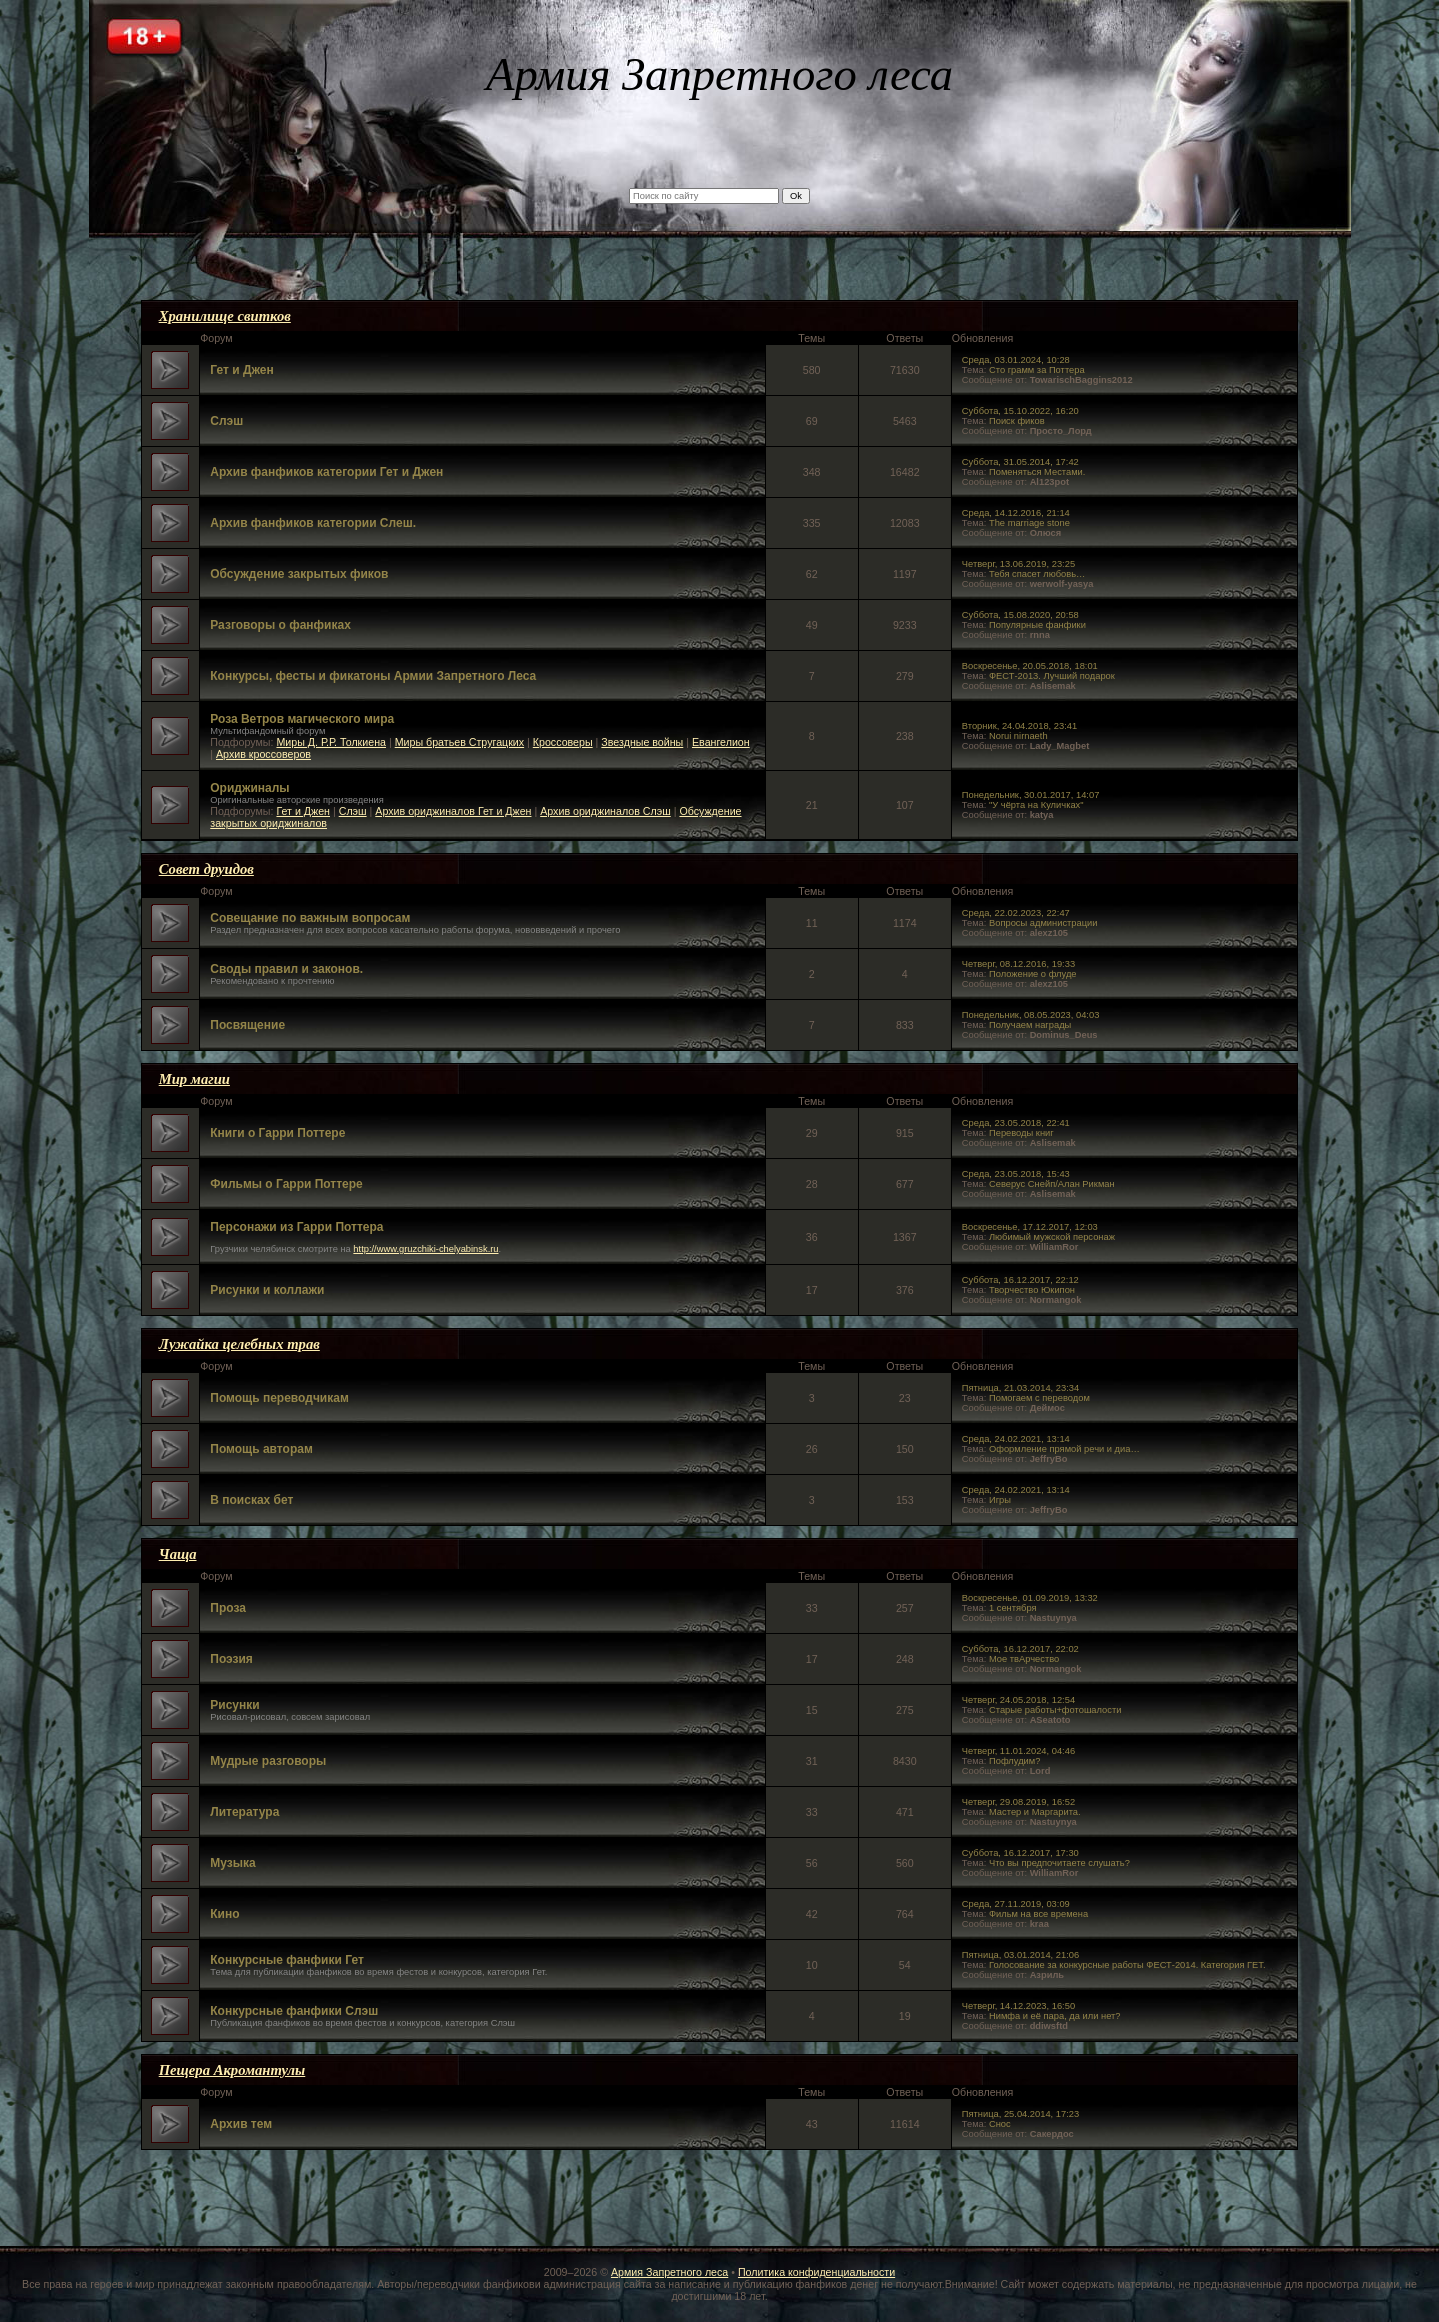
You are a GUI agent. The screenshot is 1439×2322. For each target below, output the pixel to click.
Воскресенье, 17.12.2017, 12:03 (1030, 1227)
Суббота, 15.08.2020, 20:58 (1020, 615)
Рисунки (234, 1705)
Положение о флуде (1033, 974)
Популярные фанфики (1037, 625)
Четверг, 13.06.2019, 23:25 (1018, 564)
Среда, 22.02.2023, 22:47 (1016, 913)
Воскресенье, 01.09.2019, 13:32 (1030, 1598)
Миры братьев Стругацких (459, 742)
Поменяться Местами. (1037, 472)
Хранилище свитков (225, 316)
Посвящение (247, 1025)
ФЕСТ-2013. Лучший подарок (1052, 676)
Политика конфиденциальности (816, 2272)
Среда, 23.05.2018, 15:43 (1016, 1174)
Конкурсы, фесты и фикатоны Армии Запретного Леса (373, 676)
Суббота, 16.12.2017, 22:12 (1020, 1280)
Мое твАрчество (1024, 1659)
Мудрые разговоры (268, 1761)
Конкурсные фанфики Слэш (294, 2011)
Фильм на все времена (1038, 1914)
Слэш (226, 421)
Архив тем (241, 2124)
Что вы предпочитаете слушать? (1059, 1863)
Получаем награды (1030, 1025)
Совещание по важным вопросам (310, 918)
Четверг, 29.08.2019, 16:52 (1018, 1802)
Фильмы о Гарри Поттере (286, 1184)
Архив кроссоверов (263, 754)
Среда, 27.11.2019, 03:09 (1016, 1904)
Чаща (178, 1554)
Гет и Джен (241, 370)
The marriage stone (1029, 523)
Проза (228, 1608)
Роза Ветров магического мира (302, 719)
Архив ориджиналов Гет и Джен (453, 811)
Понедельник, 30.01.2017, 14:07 (1031, 795)
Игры (1000, 1500)
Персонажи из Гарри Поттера (296, 1227)
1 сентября (1013, 1608)
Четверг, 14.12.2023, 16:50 (1018, 2006)
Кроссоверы (563, 742)
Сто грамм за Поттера (1037, 370)
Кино (224, 1914)
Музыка (232, 1863)
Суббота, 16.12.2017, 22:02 (1020, 1649)
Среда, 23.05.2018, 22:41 (1016, 1123)
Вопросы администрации (1043, 923)
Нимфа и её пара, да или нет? (1055, 2016)
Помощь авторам (261, 1449)
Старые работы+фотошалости (1055, 1710)
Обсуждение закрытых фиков (299, 574)
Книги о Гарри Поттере (277, 1133)
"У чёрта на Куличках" (1036, 805)
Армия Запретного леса (669, 2272)
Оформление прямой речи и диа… (1064, 1449)
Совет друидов (206, 869)
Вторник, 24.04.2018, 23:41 (1019, 726)
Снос (1000, 2124)
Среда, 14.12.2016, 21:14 (1016, 513)
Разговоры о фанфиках (280, 625)
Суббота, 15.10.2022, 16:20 (1020, 411)
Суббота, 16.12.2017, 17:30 (1020, 1853)
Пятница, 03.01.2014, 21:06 (1020, 1955)
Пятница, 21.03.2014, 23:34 (1020, 1388)
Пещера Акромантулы (232, 2070)
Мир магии (194, 1079)
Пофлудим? (1014, 1761)
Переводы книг (1021, 1133)
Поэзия (231, 1659)
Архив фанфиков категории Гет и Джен (326, 472)
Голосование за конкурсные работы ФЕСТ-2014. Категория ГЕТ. (1127, 1965)
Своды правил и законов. (286, 969)
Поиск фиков (1017, 421)
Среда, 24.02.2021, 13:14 (1016, 1439)
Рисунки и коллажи (267, 1290)
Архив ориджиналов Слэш (605, 811)
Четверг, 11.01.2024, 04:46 (1018, 1751)
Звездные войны (642, 742)
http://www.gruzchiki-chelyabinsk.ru (425, 1249)
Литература (244, 1812)
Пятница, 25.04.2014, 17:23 (1020, 2114)
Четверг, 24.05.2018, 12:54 (1018, 1700)
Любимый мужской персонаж (1052, 1237)
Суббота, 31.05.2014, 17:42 (1020, 462)
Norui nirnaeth (1018, 736)
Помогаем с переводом (1039, 1398)
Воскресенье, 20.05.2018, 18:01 (1030, 666)
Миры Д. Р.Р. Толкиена (331, 742)
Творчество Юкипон (1032, 1290)
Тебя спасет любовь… (1037, 574)
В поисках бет (251, 1500)
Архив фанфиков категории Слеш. (313, 523)
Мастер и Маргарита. (1035, 1812)
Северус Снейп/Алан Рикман (1052, 1184)
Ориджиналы (249, 788)
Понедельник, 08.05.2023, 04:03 (1031, 1015)
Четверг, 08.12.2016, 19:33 (1018, 964)
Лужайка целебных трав (239, 1344)
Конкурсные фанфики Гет (287, 1960)
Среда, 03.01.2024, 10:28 (1016, 360)
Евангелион (721, 742)
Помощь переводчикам (279, 1398)
